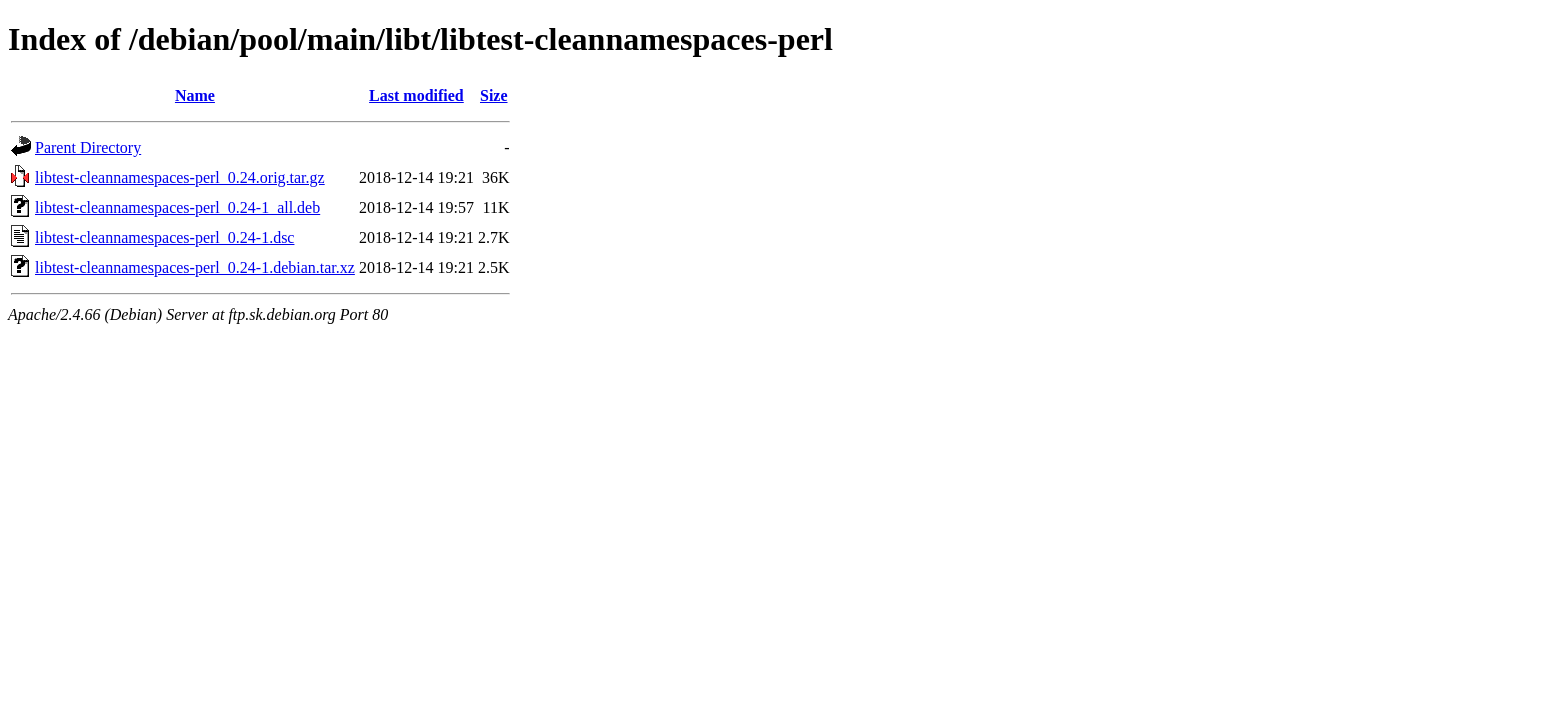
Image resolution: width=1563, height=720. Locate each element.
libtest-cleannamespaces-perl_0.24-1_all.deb (177, 207)
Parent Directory (88, 147)
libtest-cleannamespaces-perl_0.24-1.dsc (164, 237)
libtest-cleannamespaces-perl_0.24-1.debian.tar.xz (195, 267)
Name (195, 95)
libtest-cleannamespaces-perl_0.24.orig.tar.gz (180, 177)
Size (494, 95)
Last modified (416, 95)
